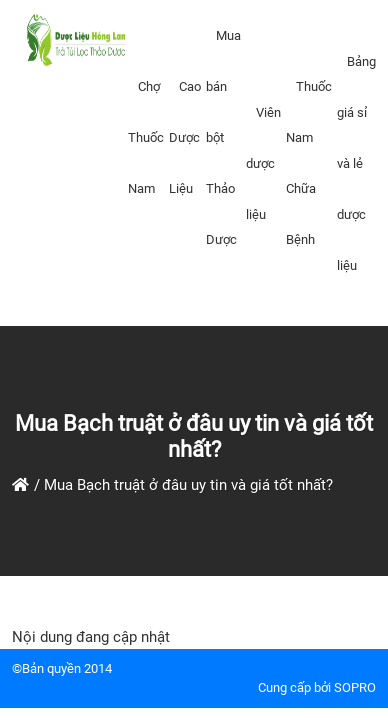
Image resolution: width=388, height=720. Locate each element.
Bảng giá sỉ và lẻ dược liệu (356, 163)
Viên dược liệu (263, 163)
